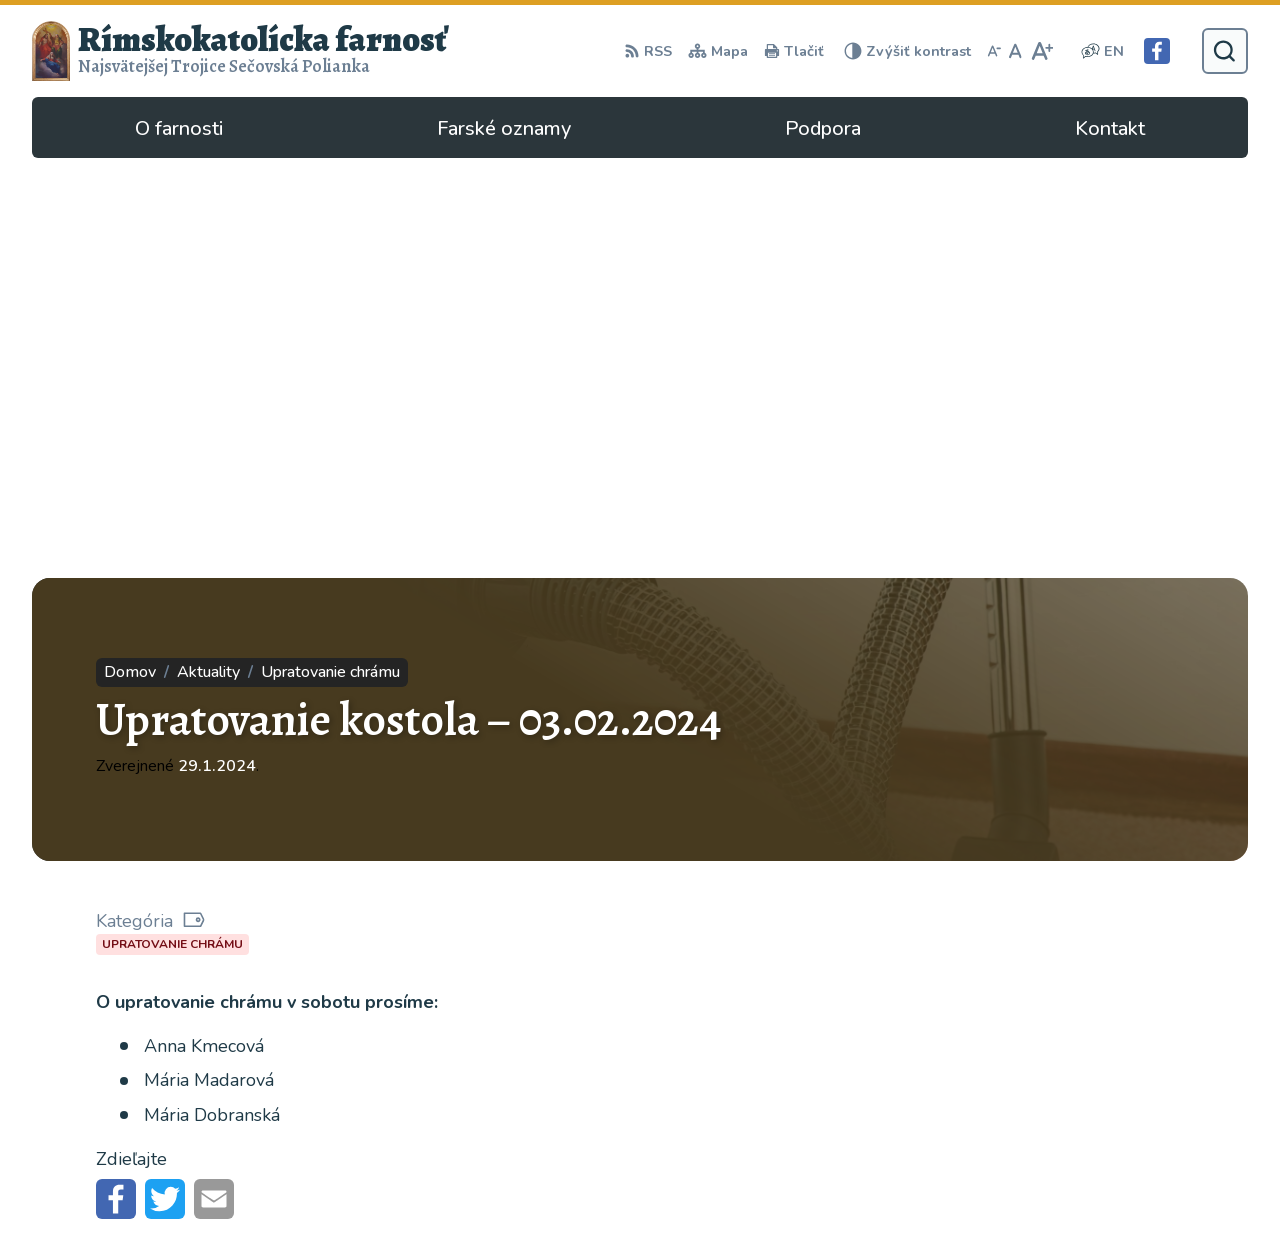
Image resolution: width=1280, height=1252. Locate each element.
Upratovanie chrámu (172, 524)
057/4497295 (935, 1120)
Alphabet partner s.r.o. (299, 1005)
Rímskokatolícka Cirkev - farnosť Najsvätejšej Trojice (255, 1033)
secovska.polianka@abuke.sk (989, 1144)
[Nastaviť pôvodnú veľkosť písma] (1015, 51)
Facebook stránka (947, 1168)
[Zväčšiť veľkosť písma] (1041, 51)
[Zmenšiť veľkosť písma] (994, 51)
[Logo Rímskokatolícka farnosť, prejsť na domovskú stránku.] (240, 51)
